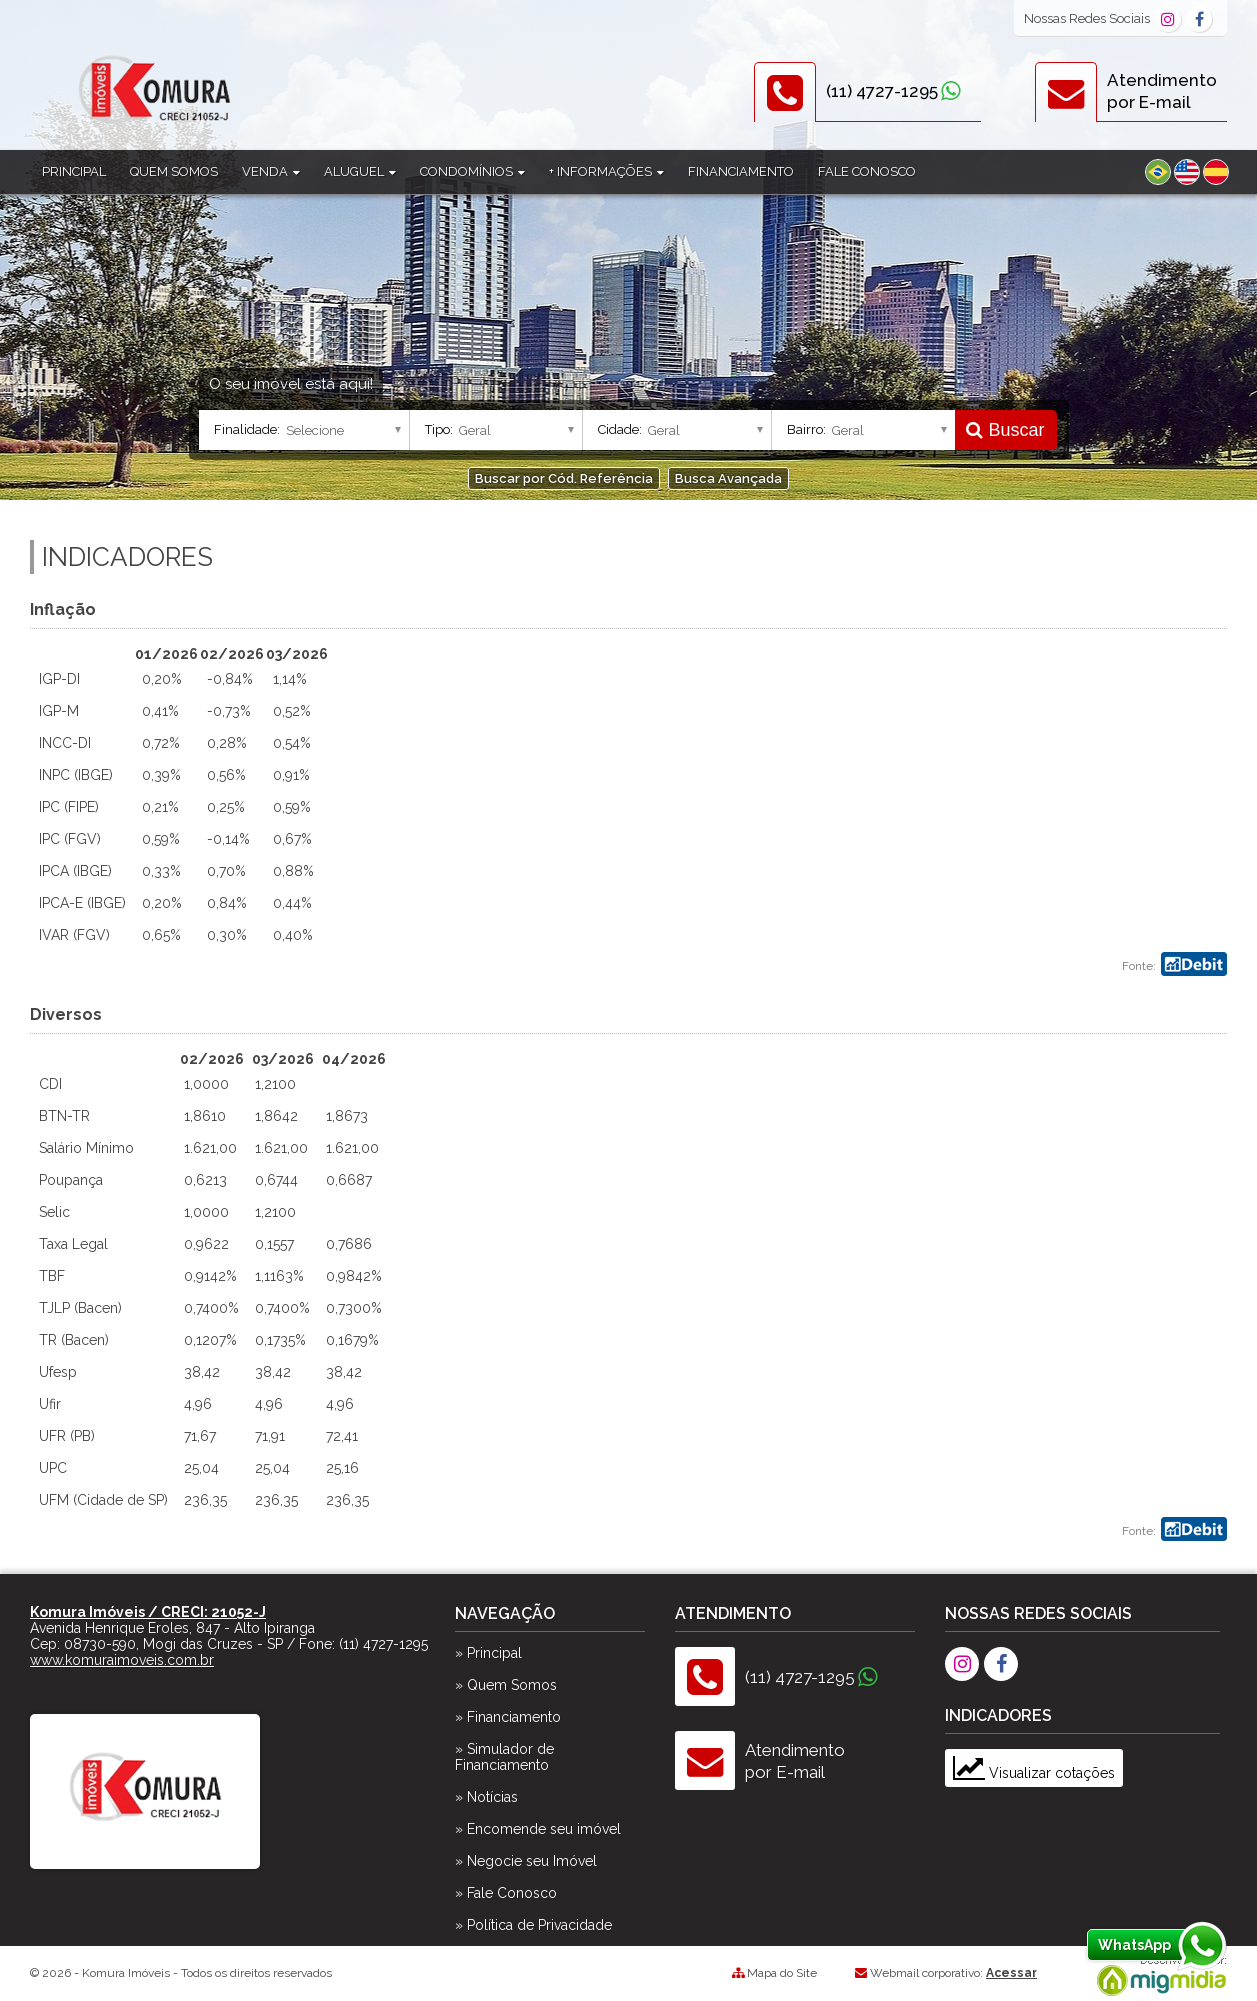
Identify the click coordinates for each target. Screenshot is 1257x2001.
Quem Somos (174, 171)
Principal (74, 171)
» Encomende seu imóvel (538, 1829)
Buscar (1005, 430)
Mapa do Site (782, 1973)
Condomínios (472, 171)
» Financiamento (508, 1717)
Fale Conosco (867, 171)
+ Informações (606, 171)
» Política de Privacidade (533, 1925)
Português (1158, 172)
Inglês (1187, 172)
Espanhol (1216, 172)
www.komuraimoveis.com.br (122, 1660)
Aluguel (360, 171)
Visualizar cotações (1034, 1773)
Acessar (1011, 1973)
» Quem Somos (506, 1685)
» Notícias (486, 1797)
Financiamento (741, 171)
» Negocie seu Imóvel (526, 1861)
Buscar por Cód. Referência (564, 478)
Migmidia (1157, 1976)
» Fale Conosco (506, 1893)
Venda (271, 171)
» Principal (488, 1653)
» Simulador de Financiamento (504, 1757)
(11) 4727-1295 (882, 91)
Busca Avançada (728, 478)
